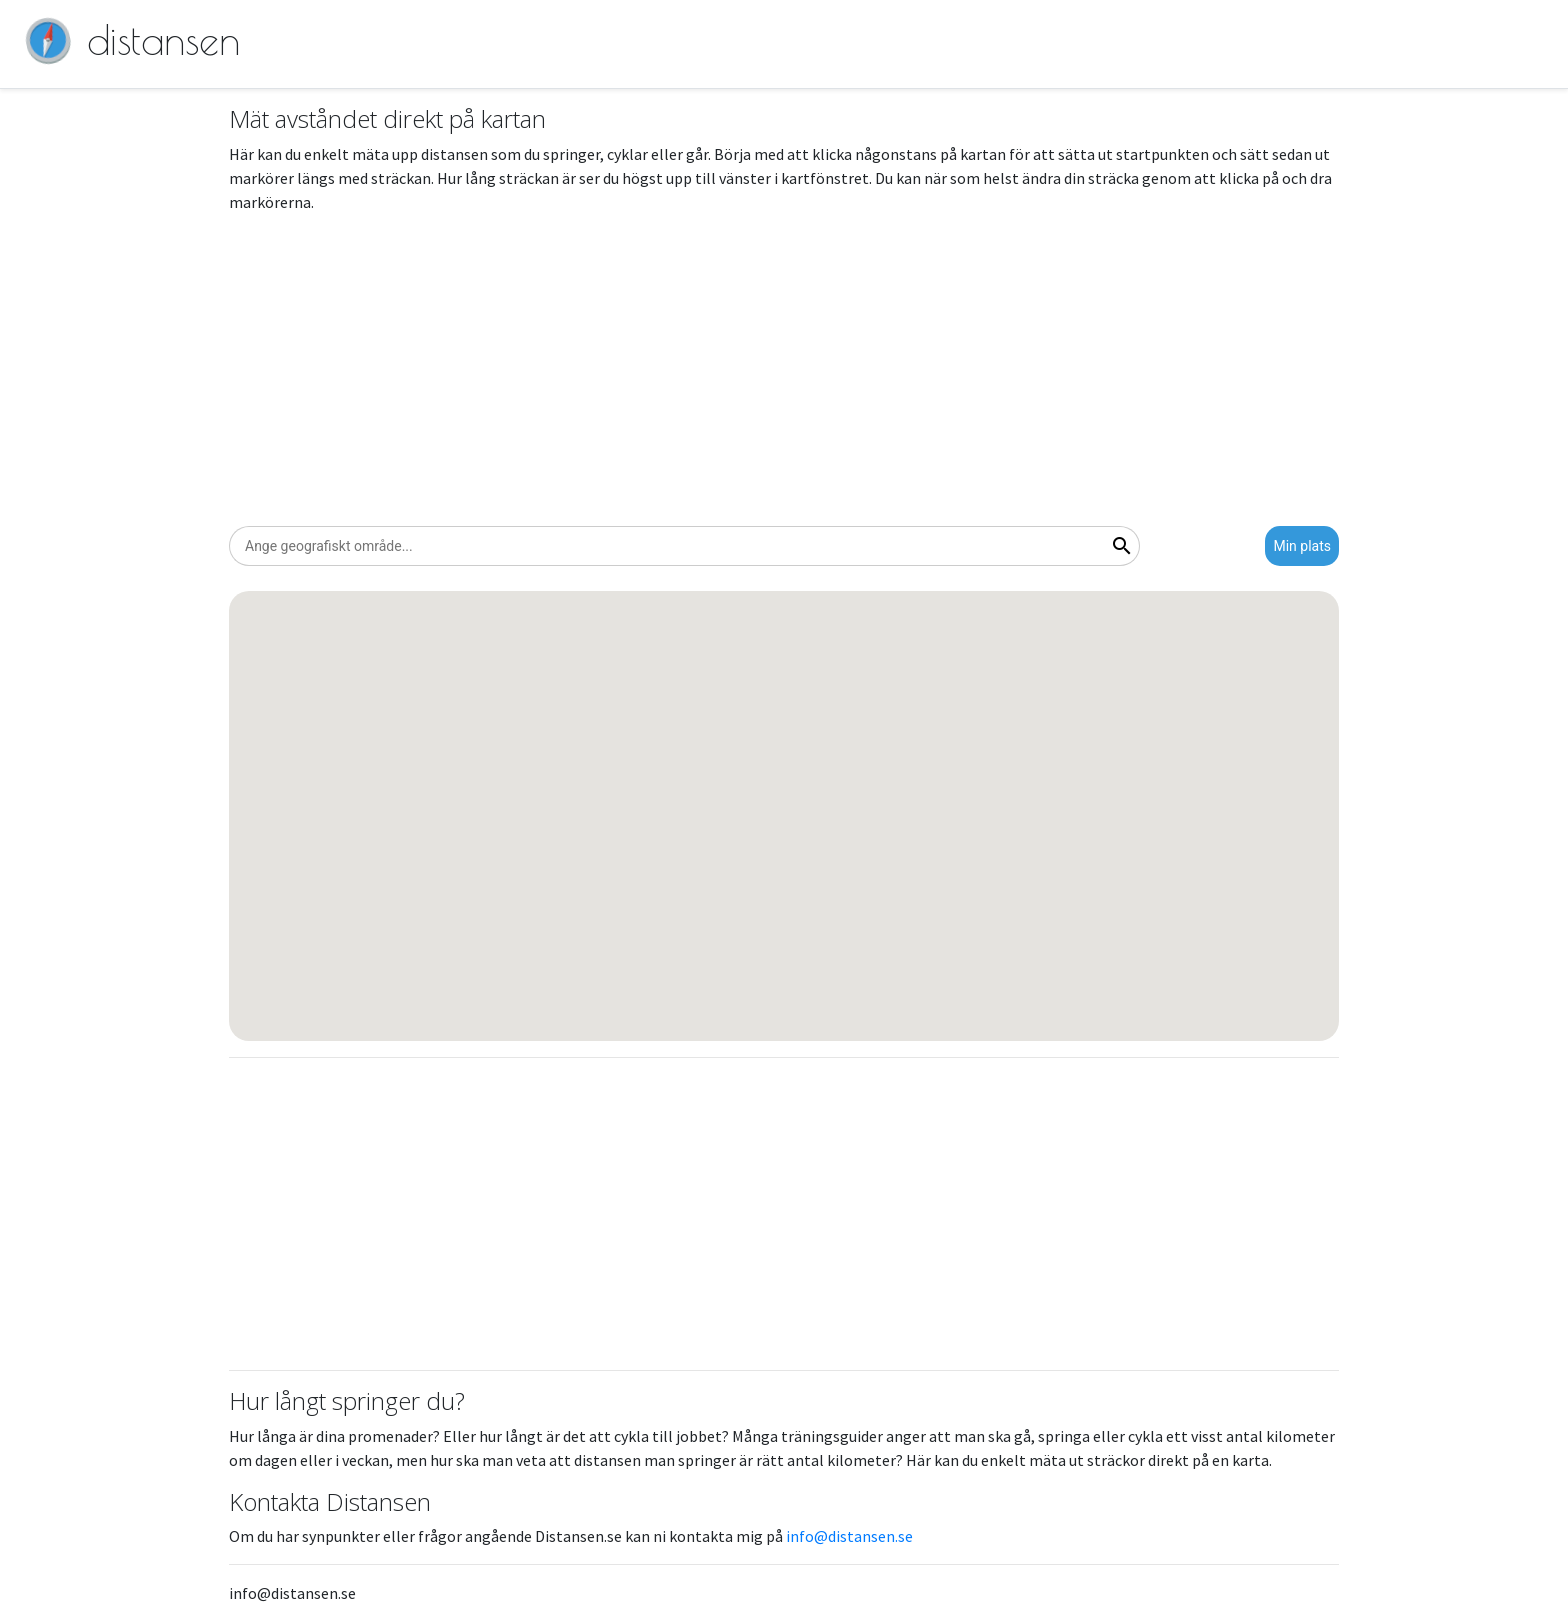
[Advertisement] (784, 370)
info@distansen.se (849, 1536)
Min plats (1302, 546)
